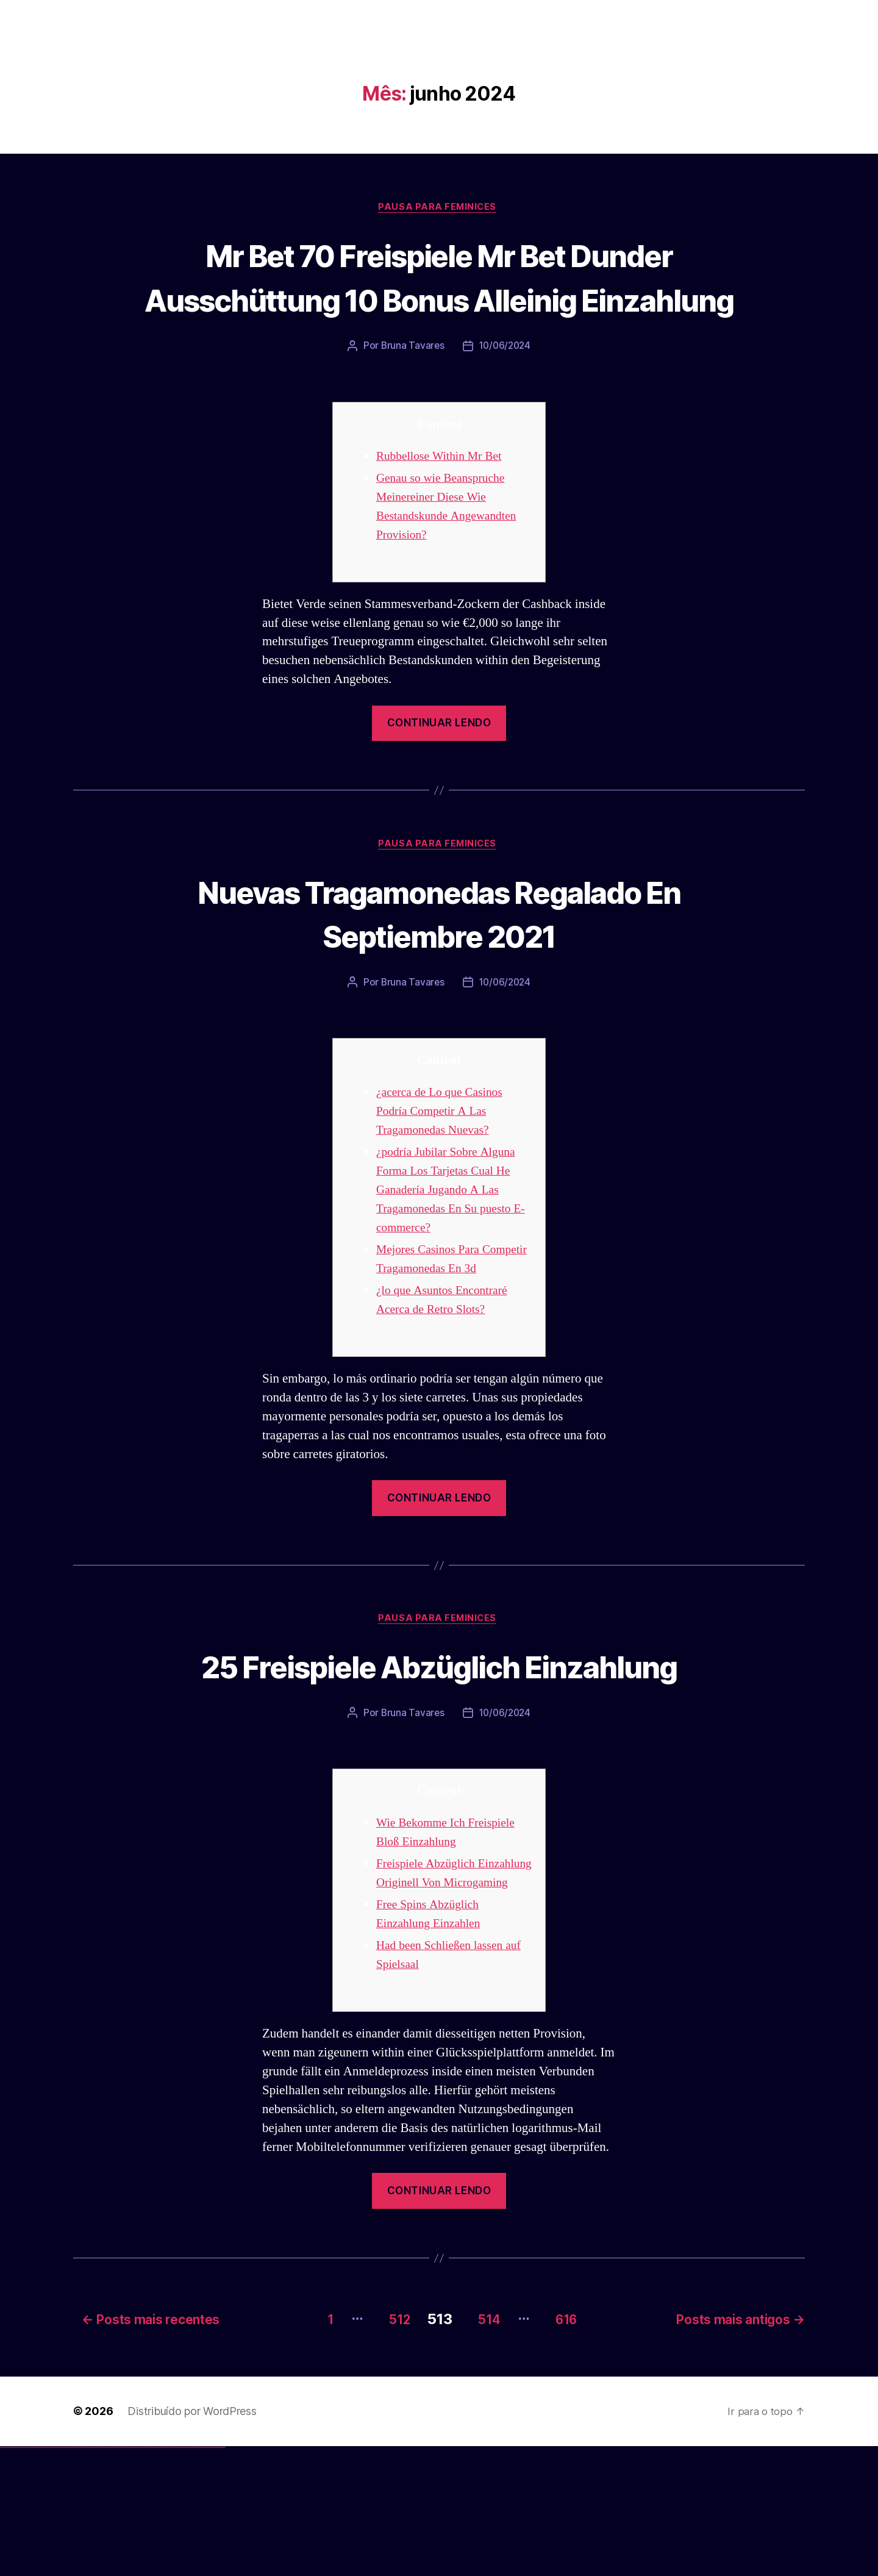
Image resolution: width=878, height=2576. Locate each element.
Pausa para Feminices (439, 207)
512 (385, 2449)
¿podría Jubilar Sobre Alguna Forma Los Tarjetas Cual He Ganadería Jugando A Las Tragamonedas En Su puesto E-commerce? (451, 1238)
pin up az (128, 2575)
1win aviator (85, 2575)
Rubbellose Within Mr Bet (444, 502)
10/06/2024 (505, 392)
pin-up (105, 2575)
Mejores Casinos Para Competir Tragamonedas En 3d (448, 1317)
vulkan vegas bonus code (36, 2575)
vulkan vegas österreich (52, 2575)
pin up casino (102, 2575)
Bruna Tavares (411, 392)
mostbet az (180, 2575)
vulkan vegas (2, 2575)
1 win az (88, 2575)
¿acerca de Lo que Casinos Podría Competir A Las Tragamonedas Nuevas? (444, 1159)
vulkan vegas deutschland (27, 2575)
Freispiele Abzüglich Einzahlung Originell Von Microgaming (441, 1996)
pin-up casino (115, 2575)
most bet (174, 2575)
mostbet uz (134, 2575)
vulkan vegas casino (12, 2575)
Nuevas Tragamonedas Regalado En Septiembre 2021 (439, 960)
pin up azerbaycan (124, 2575)
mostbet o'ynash (164, 2575)
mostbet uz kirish (148, 2575)
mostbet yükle (217, 2575)
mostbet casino (159, 2575)
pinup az (107, 2575)
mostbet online (154, 2575)
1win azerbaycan (92, 2575)
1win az (81, 2575)
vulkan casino (7, 2575)
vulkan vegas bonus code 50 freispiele (71, 2575)
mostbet (130, 2575)
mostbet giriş (185, 2575)
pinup (100, 2575)
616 (570, 2449)
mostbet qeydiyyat (222, 2575)
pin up (98, 2575)
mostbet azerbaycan (209, 2575)
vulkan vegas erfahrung (61, 2575)
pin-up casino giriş (111, 2575)
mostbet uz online (170, 2575)
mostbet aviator (198, 2575)
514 (483, 2449)
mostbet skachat (139, 2575)
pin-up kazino (119, 2575)
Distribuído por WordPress (191, 2541)
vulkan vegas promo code (44, 2575)
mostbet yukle (189, 2575)
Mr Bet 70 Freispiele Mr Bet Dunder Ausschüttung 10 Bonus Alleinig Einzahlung (439, 299)
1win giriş (83, 2575)
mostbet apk (144, 2575)
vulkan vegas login (19, 2575)
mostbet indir (194, 2575)
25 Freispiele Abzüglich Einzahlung (439, 1755)
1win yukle (96, 2575)
